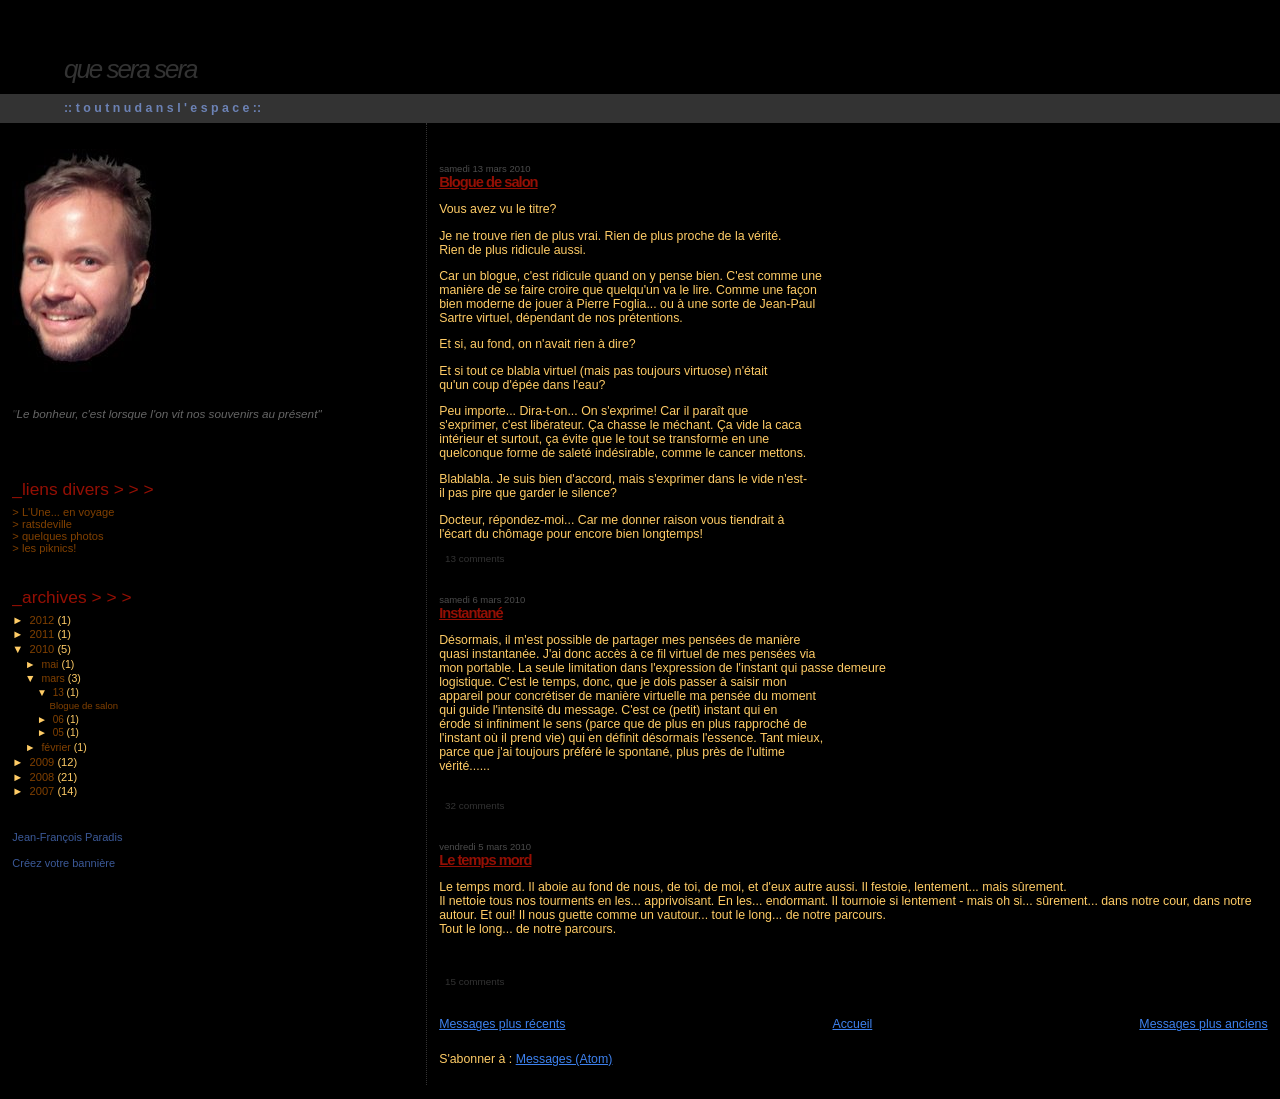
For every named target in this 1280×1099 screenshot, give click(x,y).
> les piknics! (44, 548)
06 (60, 719)
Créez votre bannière (63, 863)
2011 (44, 634)
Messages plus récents (502, 1024)
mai (51, 664)
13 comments (474, 558)
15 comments (474, 981)
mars (54, 678)
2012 (44, 620)
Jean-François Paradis (67, 837)
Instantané (470, 613)
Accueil (852, 1024)
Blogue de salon (488, 182)
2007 (44, 791)
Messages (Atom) (564, 1059)
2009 (44, 762)
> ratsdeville (42, 524)
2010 (44, 649)
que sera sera (130, 69)
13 (60, 692)
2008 (44, 777)
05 (60, 732)
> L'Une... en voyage (63, 512)
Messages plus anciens (1203, 1024)
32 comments (474, 805)
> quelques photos (57, 536)
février (57, 747)
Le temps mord (485, 860)
